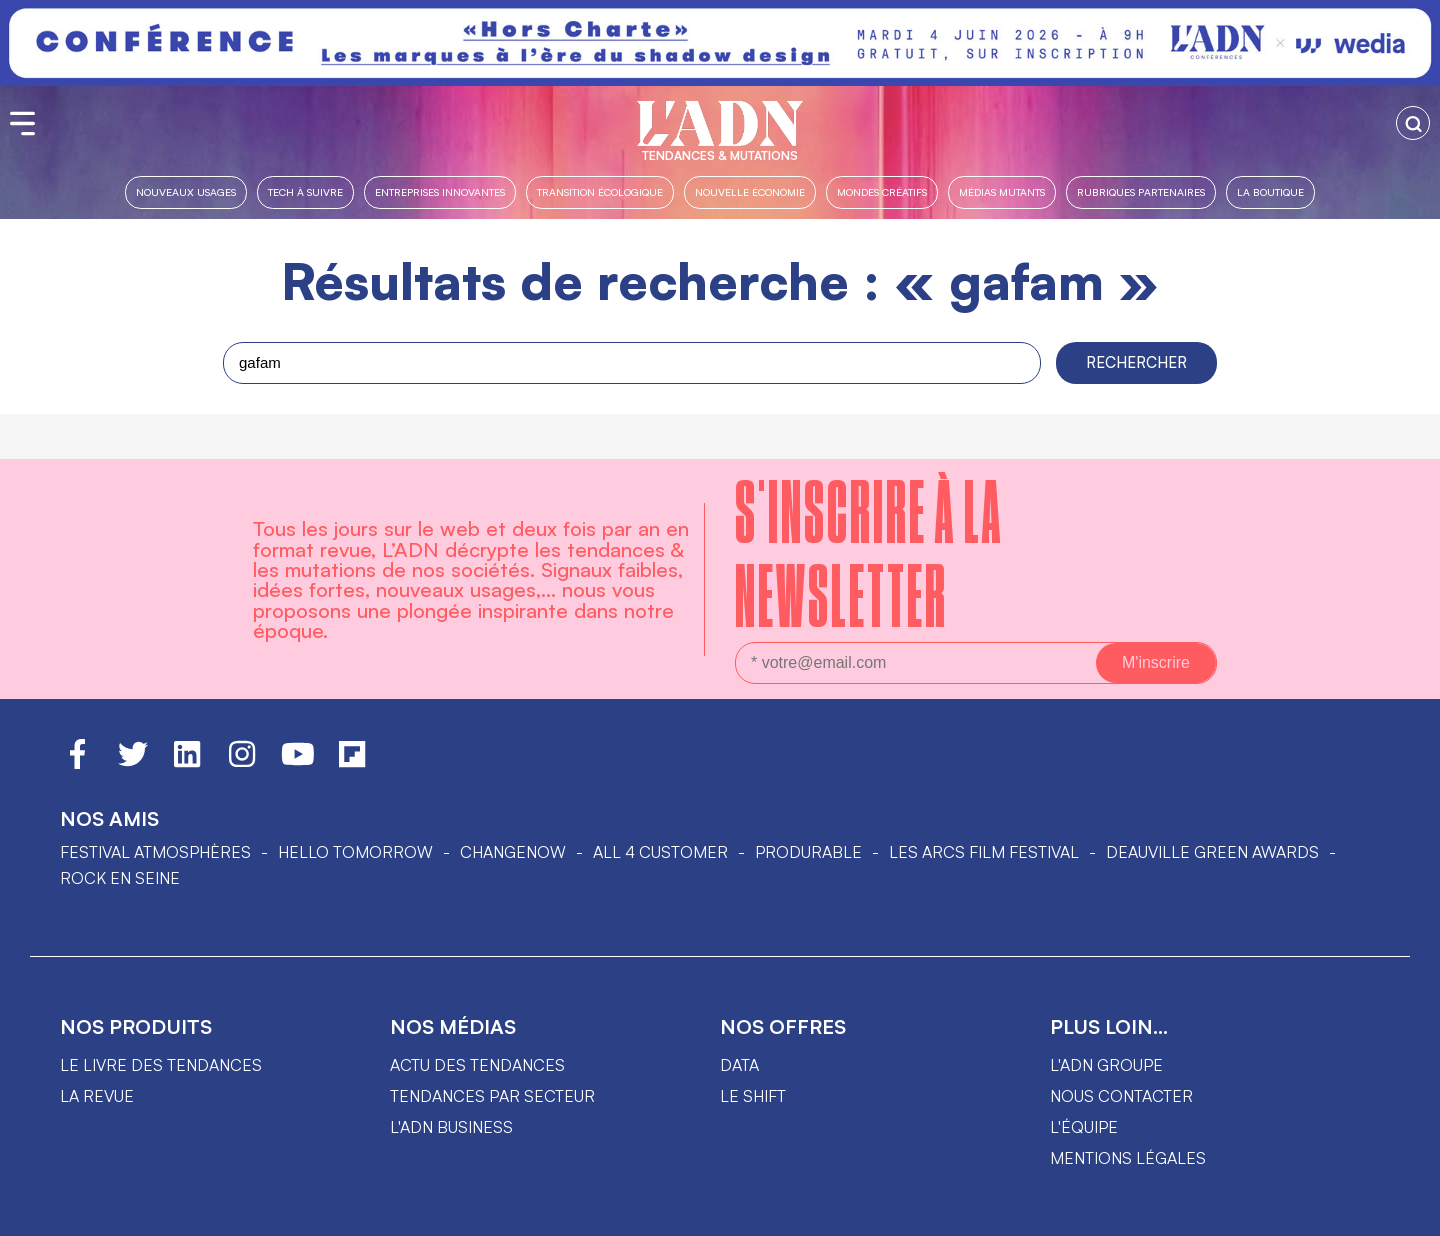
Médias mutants (1002, 191)
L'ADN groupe (1106, 1065)
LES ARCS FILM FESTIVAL (984, 852)
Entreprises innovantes (440, 191)
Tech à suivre (305, 191)
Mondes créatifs (882, 191)
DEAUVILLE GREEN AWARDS (1212, 852)
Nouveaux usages (186, 191)
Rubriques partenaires (1141, 191)
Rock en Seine (120, 878)
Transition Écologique (600, 191)
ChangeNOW (513, 852)
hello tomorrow (355, 852)
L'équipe (1084, 1127)
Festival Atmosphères (155, 852)
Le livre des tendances (161, 1065)
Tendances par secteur (492, 1096)
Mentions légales (1128, 1158)
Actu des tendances (477, 1065)
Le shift (753, 1096)
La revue (97, 1096)
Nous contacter (1121, 1096)
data (739, 1065)
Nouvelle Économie (750, 191)
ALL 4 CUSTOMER (660, 852)
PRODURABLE (808, 852)
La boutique (1270, 191)
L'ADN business (451, 1127)
